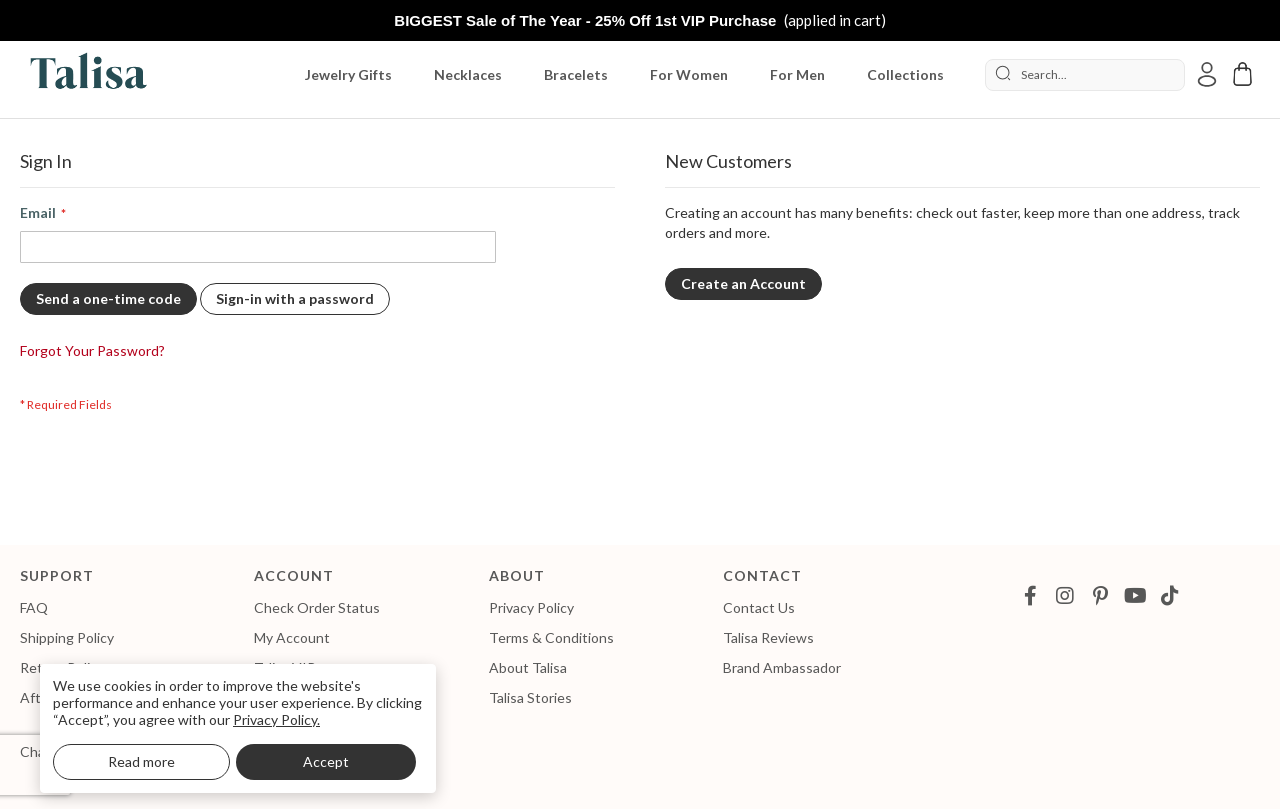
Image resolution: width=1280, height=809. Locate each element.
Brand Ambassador (782, 667)
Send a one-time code (108, 298)
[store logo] (85, 74)
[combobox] (1085, 75)
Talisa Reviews (768, 637)
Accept (326, 761)
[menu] (635, 75)
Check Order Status (317, 607)
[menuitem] (352, 75)
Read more (141, 761)
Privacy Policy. (276, 719)
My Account (292, 637)
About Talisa (528, 667)
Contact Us (759, 607)
